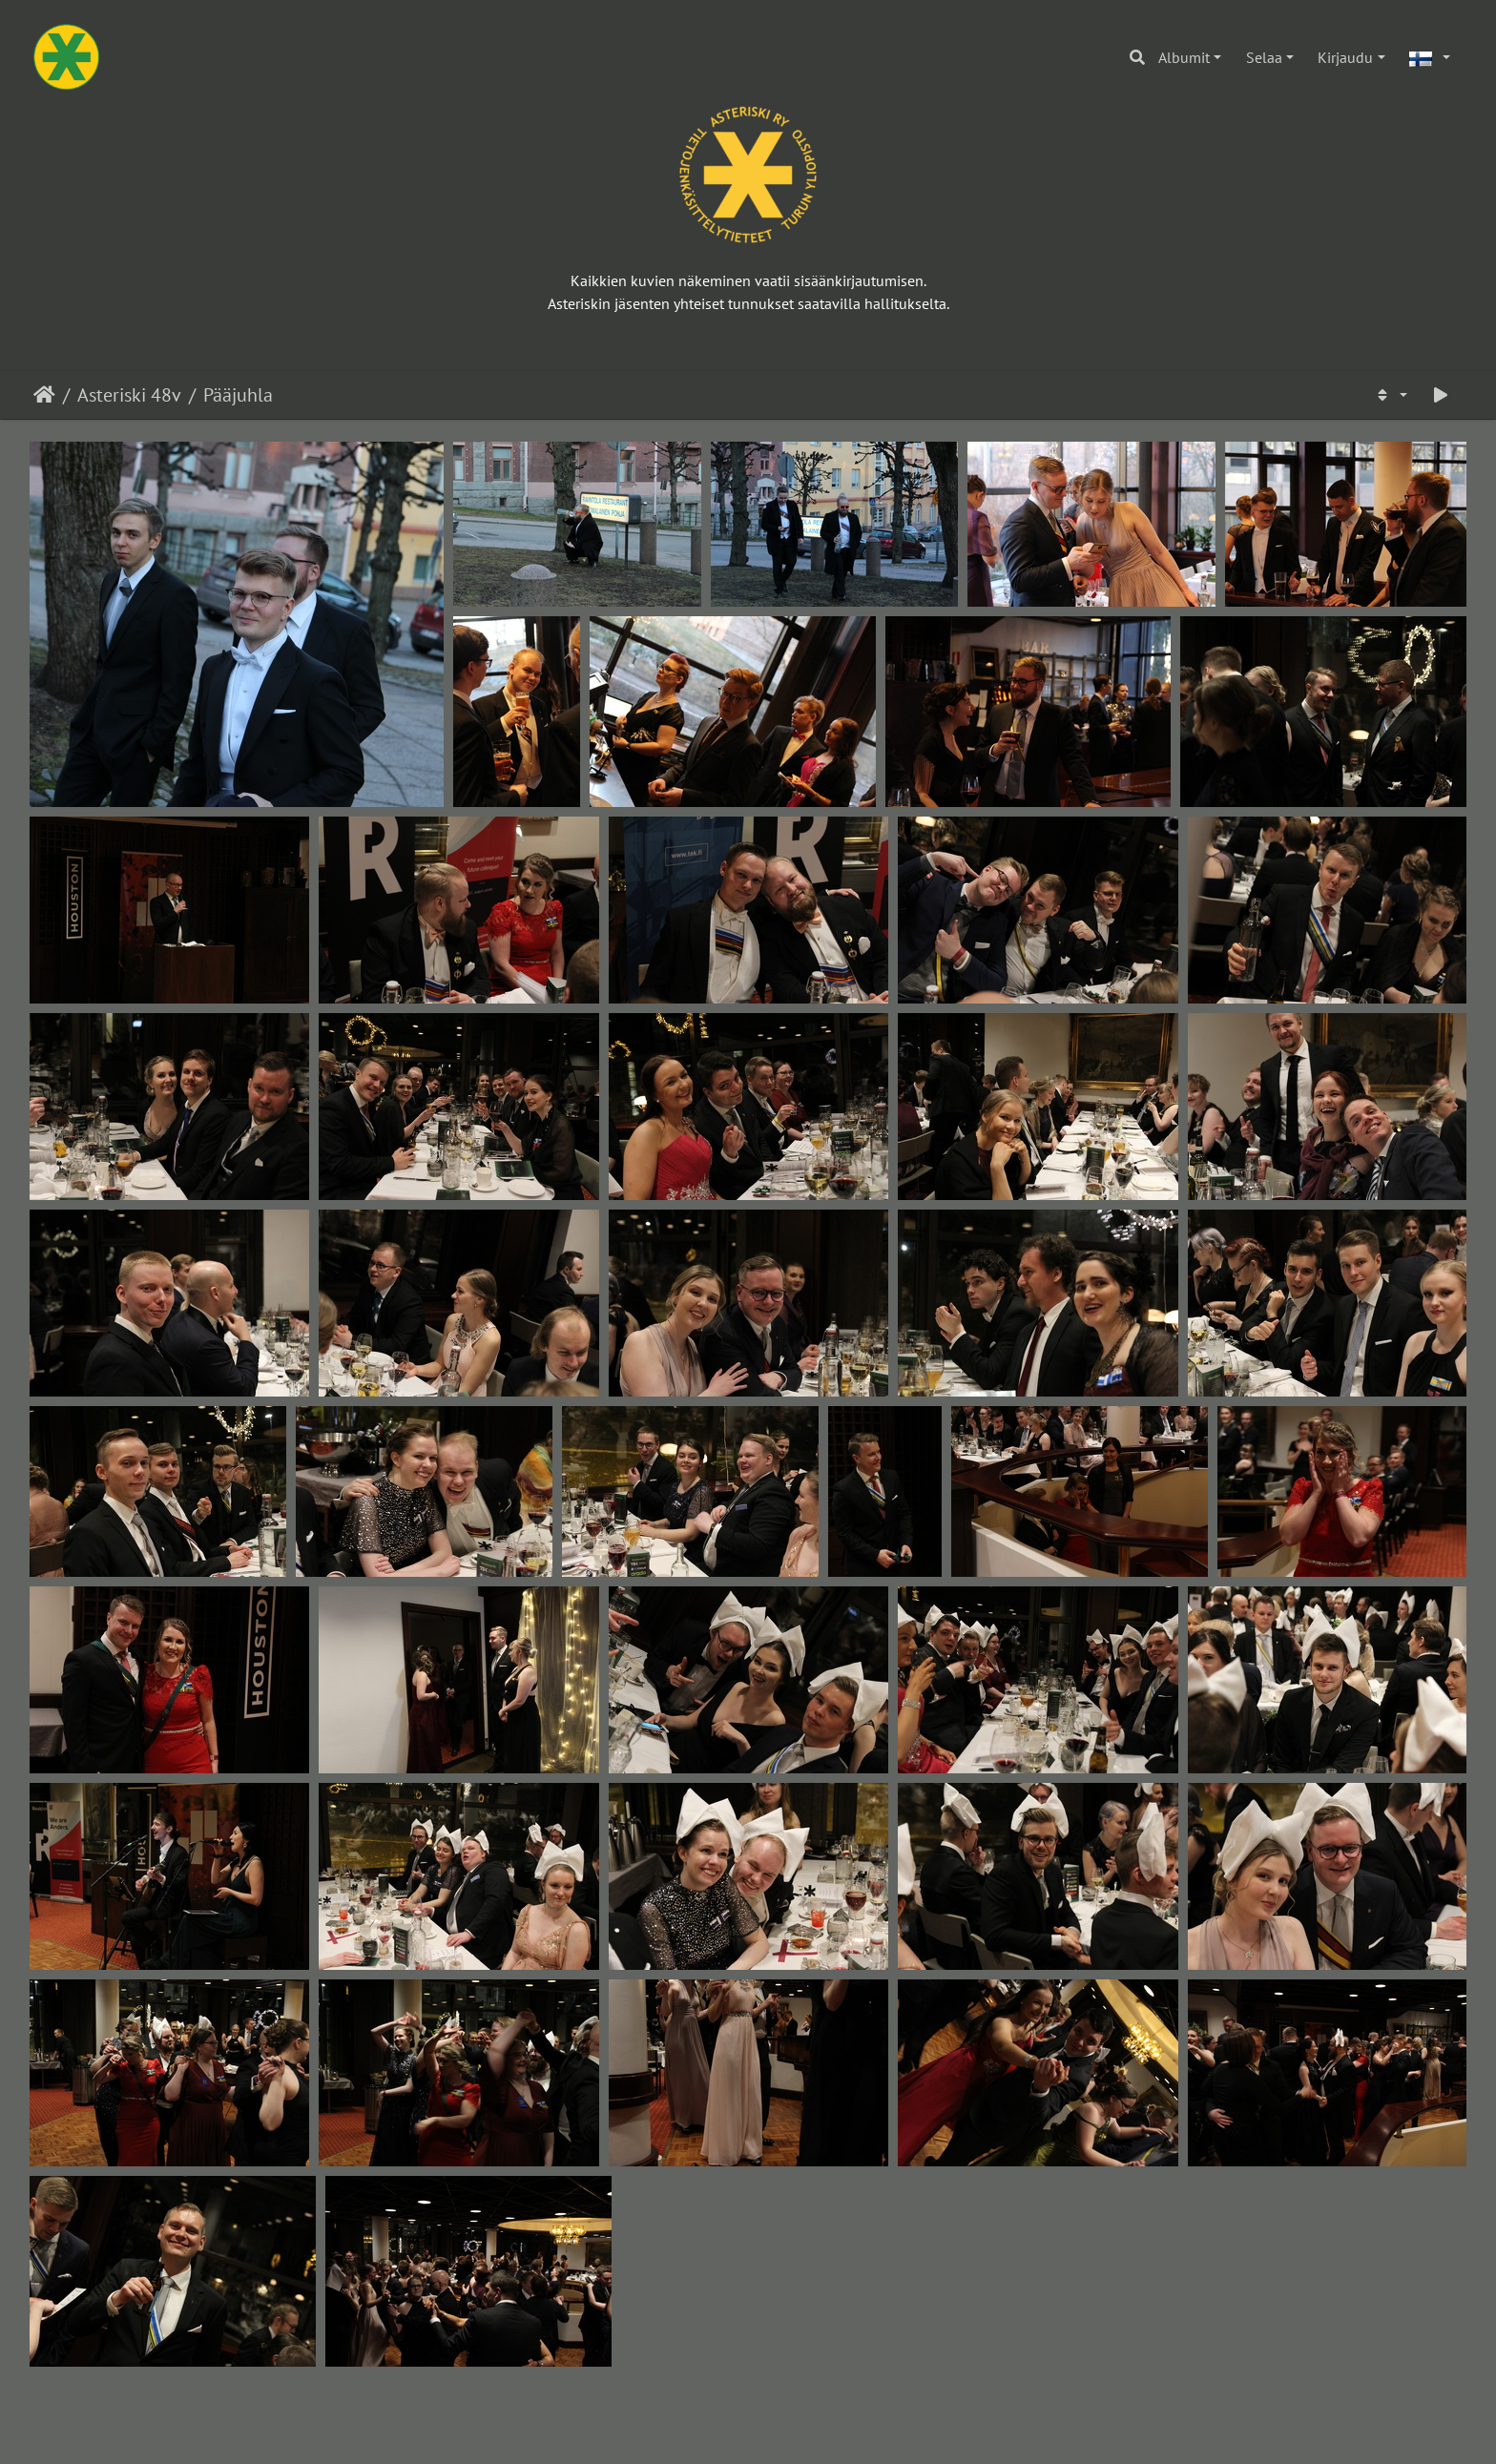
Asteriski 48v (129, 395)
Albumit (1184, 57)
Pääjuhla (238, 395)
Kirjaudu (1345, 57)
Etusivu (44, 395)
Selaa (1264, 57)
